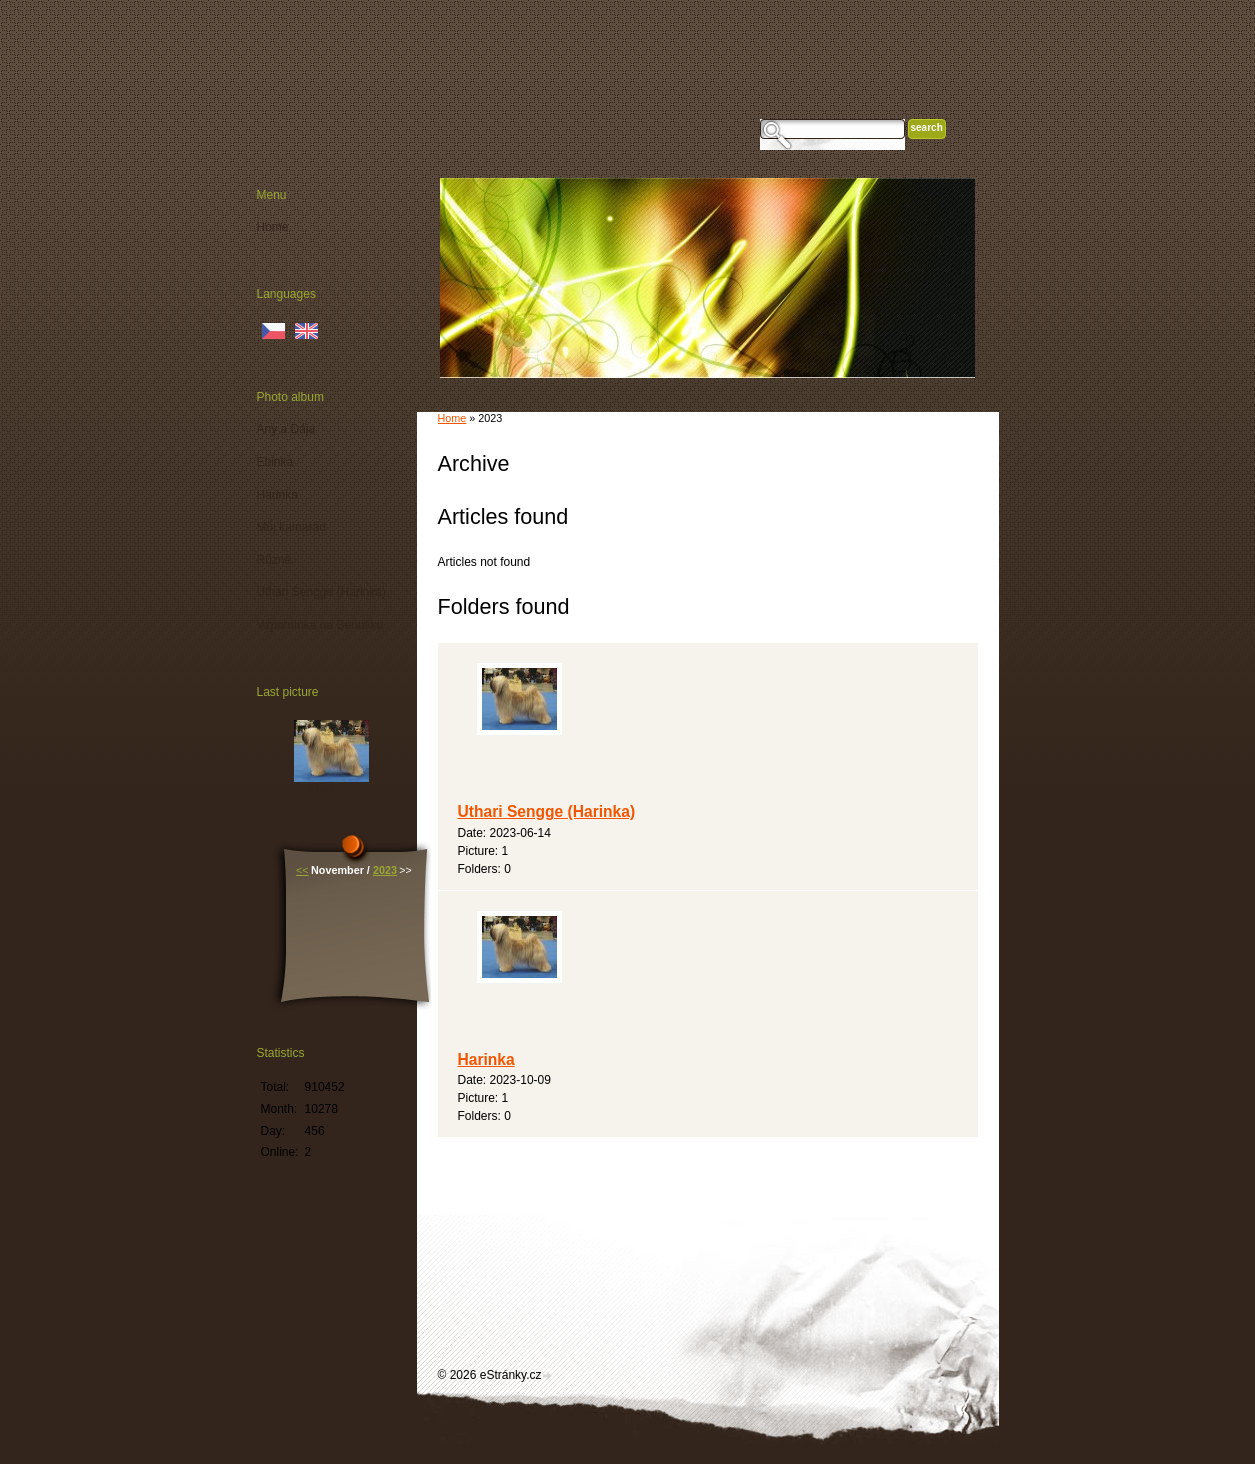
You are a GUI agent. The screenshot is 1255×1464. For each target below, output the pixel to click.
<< (302, 870)
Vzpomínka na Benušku (320, 625)
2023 (385, 870)
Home (452, 418)
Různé (274, 560)
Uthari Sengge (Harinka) (547, 811)
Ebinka (275, 462)
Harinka (486, 1059)
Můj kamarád (291, 527)
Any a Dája (286, 429)
